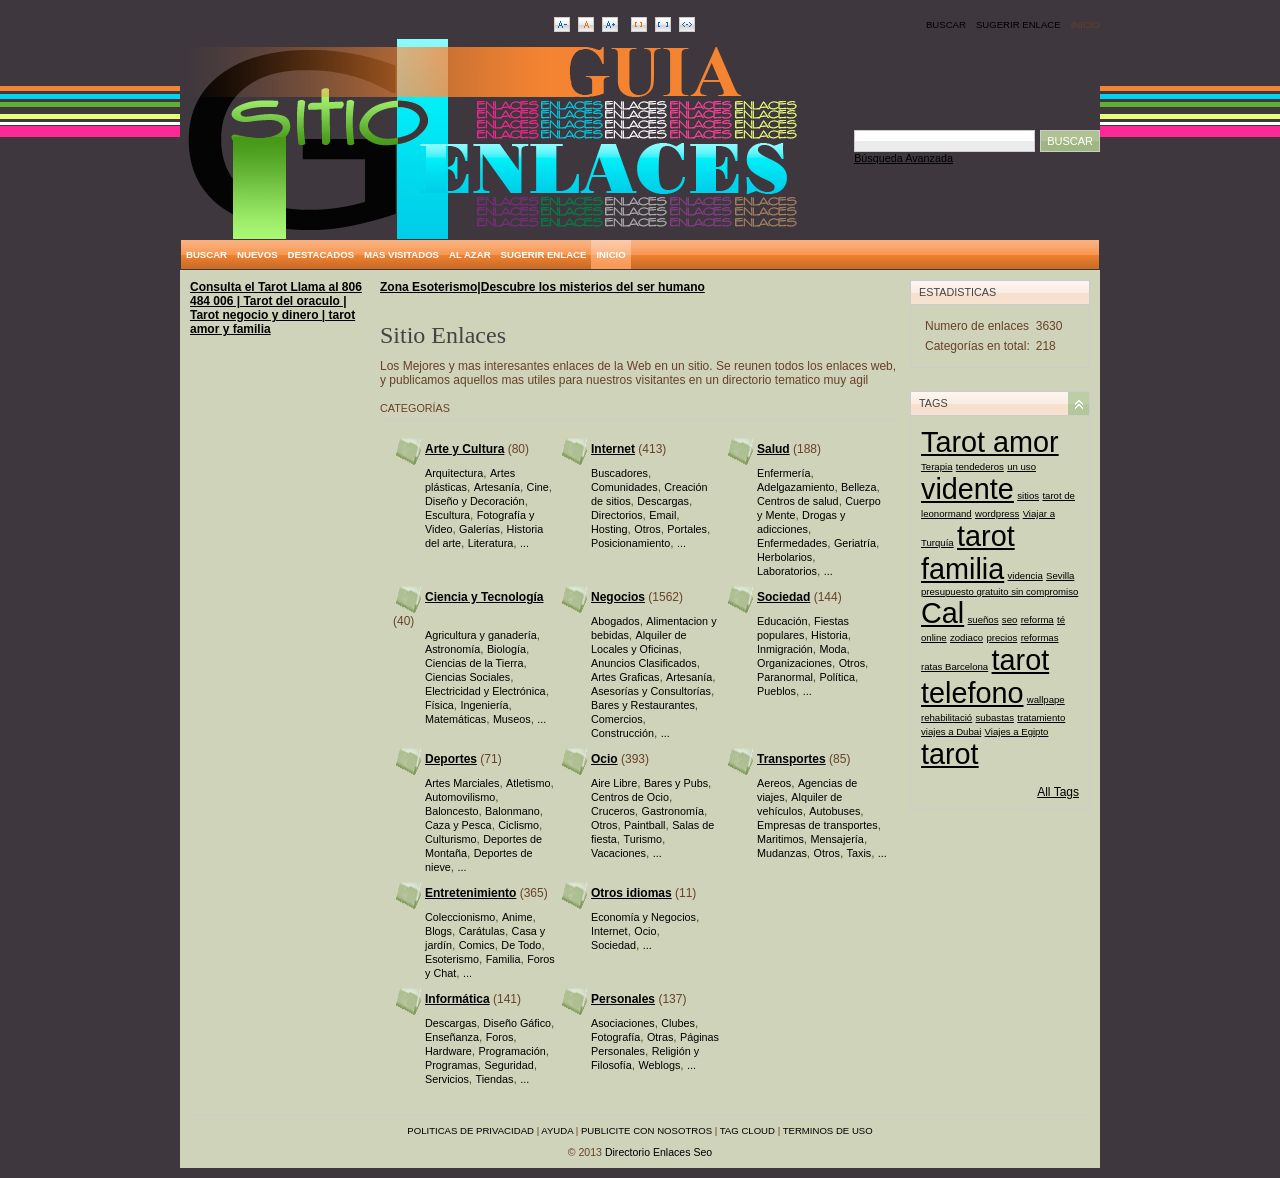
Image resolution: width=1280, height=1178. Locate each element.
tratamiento (1041, 717)
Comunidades (624, 487)
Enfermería (783, 473)
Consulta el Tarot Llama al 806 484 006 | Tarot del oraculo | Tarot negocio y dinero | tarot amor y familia (276, 308)
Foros (500, 1037)
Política (836, 677)
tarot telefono (985, 676)
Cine (538, 487)
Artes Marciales (462, 783)
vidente (967, 489)
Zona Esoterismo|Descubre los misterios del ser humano (542, 287)
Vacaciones (618, 853)
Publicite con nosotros (646, 1130)
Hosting (609, 529)
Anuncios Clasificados (644, 663)
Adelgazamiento (795, 487)
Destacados (321, 254)
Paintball (644, 825)
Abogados (615, 621)
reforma (1037, 619)
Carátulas (482, 931)
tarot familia (968, 552)
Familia (503, 959)
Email (662, 515)
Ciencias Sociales (467, 677)
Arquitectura (454, 473)
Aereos (774, 783)
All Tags (1058, 792)
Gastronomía (672, 811)
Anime (517, 917)
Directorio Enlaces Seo (658, 1152)
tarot (950, 754)
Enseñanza (452, 1037)
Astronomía (452, 649)
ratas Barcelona (954, 666)
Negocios (618, 597)
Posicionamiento (630, 543)
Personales (623, 999)
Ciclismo (518, 825)
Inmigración (785, 649)
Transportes (791, 759)
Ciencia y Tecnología (484, 597)
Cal (942, 613)
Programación (511, 1051)
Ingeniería (484, 705)
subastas (995, 717)
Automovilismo (460, 797)
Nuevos (257, 254)
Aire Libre (614, 783)
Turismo (642, 839)
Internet (613, 449)
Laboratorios (787, 571)
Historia (829, 635)
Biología (506, 649)
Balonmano (512, 811)
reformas (1040, 637)
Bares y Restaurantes (643, 705)
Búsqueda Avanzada (903, 158)
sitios (1028, 495)
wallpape (1046, 699)
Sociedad (783, 597)
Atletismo (528, 783)
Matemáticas (455, 719)
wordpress (997, 513)
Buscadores (619, 473)
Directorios (617, 515)
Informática (457, 999)
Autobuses (834, 811)
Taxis (859, 853)
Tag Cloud (747, 1130)
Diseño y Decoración (475, 501)
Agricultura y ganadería (481, 635)
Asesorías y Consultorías (651, 691)
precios (1001, 637)
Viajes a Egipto (1017, 731)
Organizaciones (794, 663)
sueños (983, 619)
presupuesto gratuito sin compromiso (999, 591)
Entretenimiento (470, 893)
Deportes (451, 759)
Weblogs (659, 1065)
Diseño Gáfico (517, 1023)
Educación (782, 621)
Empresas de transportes (817, 825)
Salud (773, 449)
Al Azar (470, 254)
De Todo (521, 945)
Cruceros (613, 811)
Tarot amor (990, 442)
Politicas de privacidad (470, 1130)
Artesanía (497, 487)
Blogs (438, 931)
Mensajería (836, 839)
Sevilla (1060, 575)
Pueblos (776, 691)
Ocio (604, 759)
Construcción (622, 733)
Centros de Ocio (630, 797)
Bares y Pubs (676, 783)
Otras (660, 1037)
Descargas (663, 501)
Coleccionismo (460, 917)
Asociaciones (623, 1023)
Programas (451, 1065)
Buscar (946, 24)
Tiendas (494, 1079)
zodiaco (966, 637)
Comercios (617, 719)
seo (1009, 619)
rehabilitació (946, 717)
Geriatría (855, 543)
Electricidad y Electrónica (485, 691)
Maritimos (780, 839)
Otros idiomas (631, 893)
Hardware (448, 1051)
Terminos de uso (828, 1130)
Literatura (491, 543)
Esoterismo (452, 959)
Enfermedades (792, 543)
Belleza (858, 487)
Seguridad (508, 1065)
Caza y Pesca (458, 825)
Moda (832, 649)
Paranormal (785, 677)
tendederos (980, 466)
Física (439, 705)
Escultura (447, 515)
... (524, 543)
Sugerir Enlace (1018, 24)
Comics (477, 945)
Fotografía (615, 1037)
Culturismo (451, 839)
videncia (1025, 575)
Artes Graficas (625, 677)
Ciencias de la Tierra (474, 663)
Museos (512, 719)
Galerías (479, 529)
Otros (647, 529)
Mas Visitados (401, 254)
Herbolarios (784, 557)
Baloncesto (451, 811)
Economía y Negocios (643, 917)
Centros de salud (798, 501)
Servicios (447, 1079)
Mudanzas (782, 853)
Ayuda (557, 1130)
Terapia (936, 466)
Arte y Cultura (464, 449)
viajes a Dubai (951, 731)
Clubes (678, 1023)
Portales (687, 529)
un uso (1021, 466)
